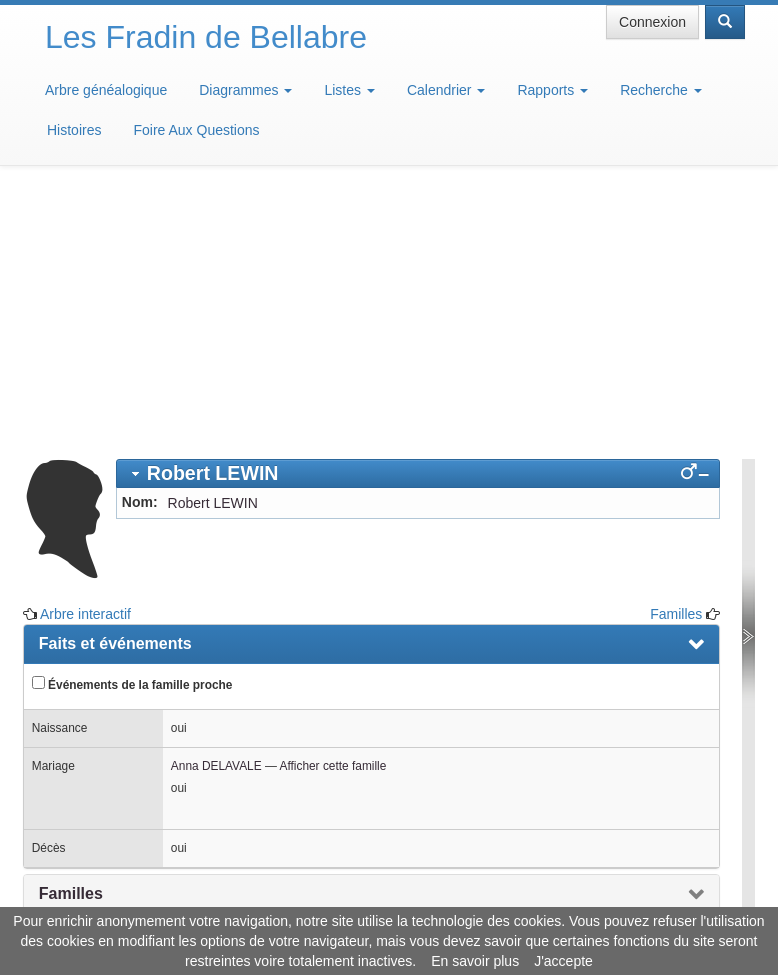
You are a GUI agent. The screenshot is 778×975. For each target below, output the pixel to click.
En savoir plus (475, 961)
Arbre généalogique (106, 90)
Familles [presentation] (71, 639)
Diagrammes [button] (245, 90)
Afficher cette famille (332, 512)
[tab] (418, 219)
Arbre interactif (85, 360)
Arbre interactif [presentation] (96, 684)
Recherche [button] (661, 90)
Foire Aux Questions (196, 130)
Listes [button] (349, 90)
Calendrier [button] (446, 90)
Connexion (652, 22)
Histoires (74, 130)
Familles (676, 360)
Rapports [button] (552, 90)
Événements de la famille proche (132, 430)
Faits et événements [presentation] (115, 389)
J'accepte (563, 961)
